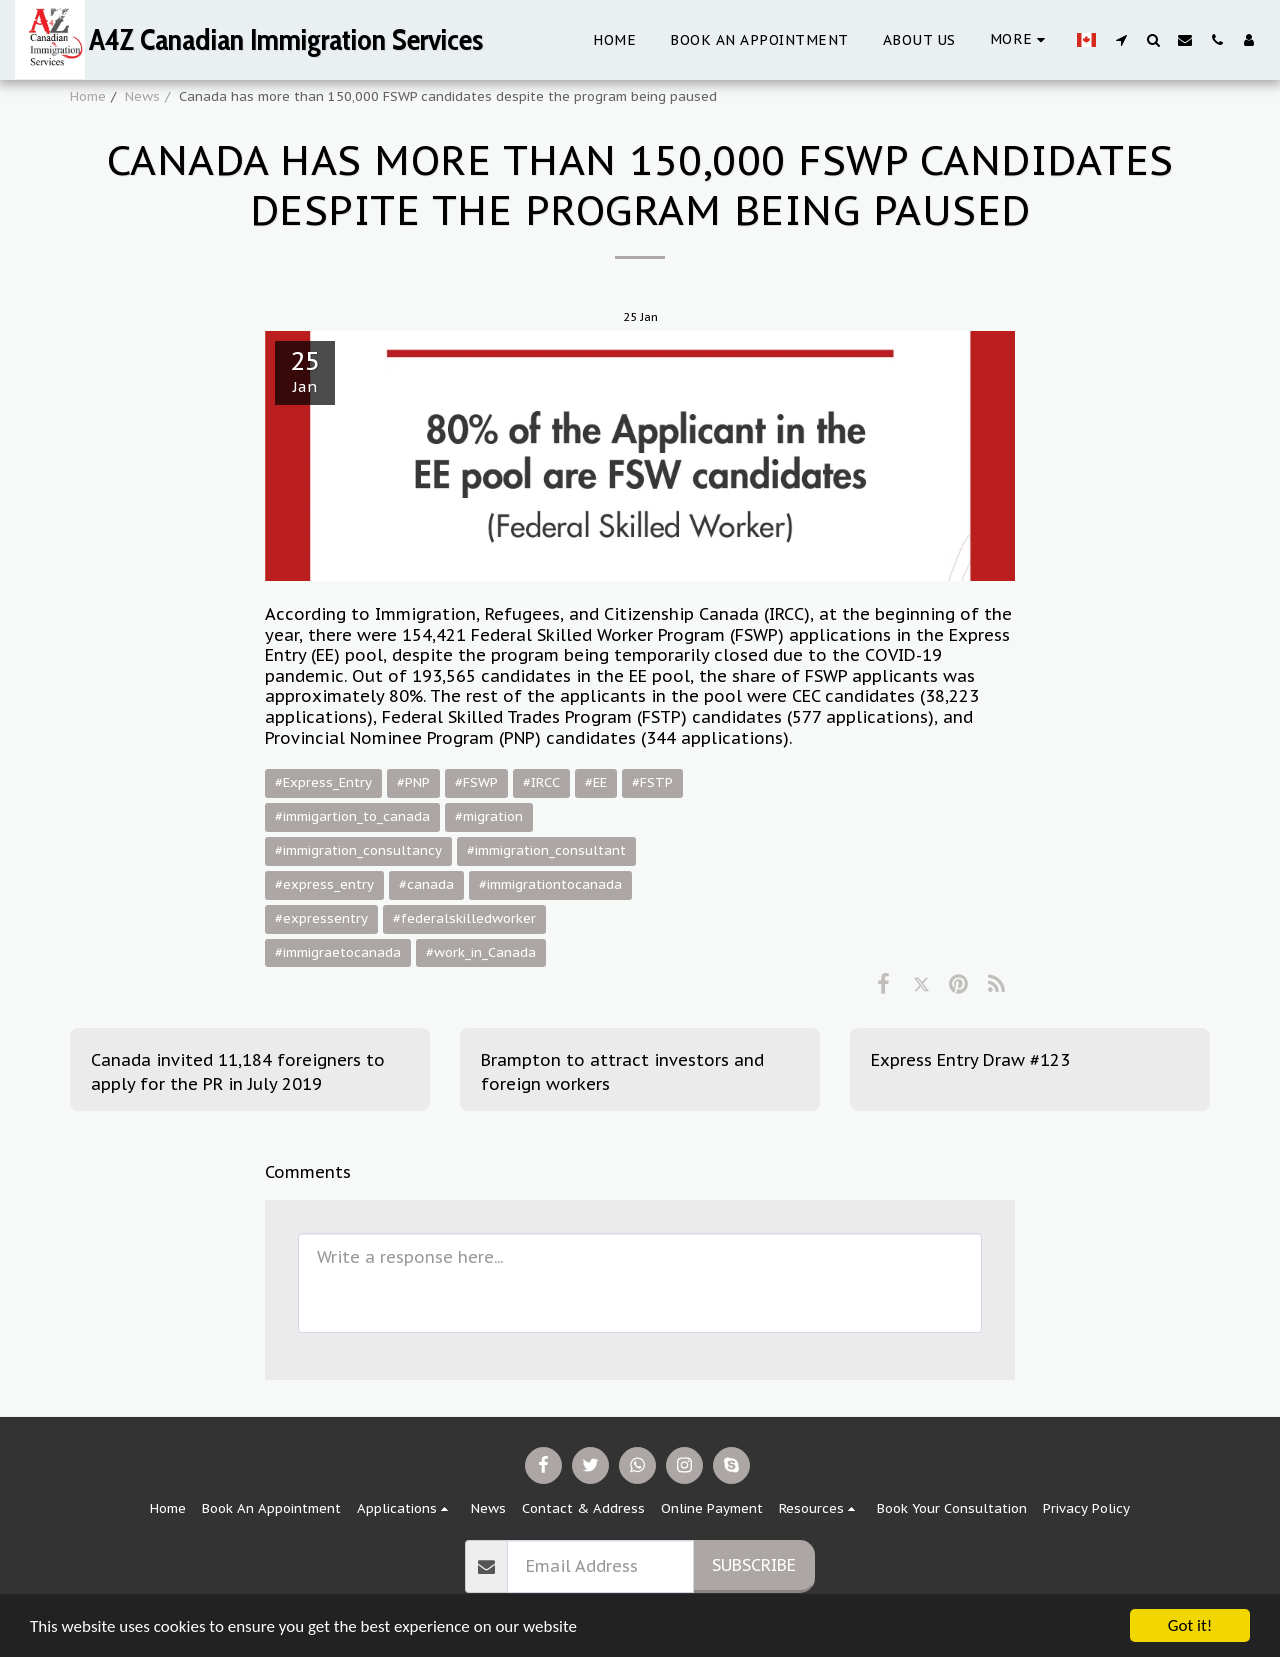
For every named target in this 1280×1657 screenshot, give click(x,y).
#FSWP (476, 782)
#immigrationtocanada (550, 884)
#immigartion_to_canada (352, 816)
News (142, 96)
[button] (1121, 39)
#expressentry (321, 918)
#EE (596, 782)
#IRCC (541, 782)
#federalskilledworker (464, 918)
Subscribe (754, 1565)
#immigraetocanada (338, 952)
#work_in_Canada (481, 952)
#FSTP (652, 782)
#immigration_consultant (546, 850)
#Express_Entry (323, 782)
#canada (426, 884)
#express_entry (324, 884)
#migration (489, 816)
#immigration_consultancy (358, 850)
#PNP (413, 782)
